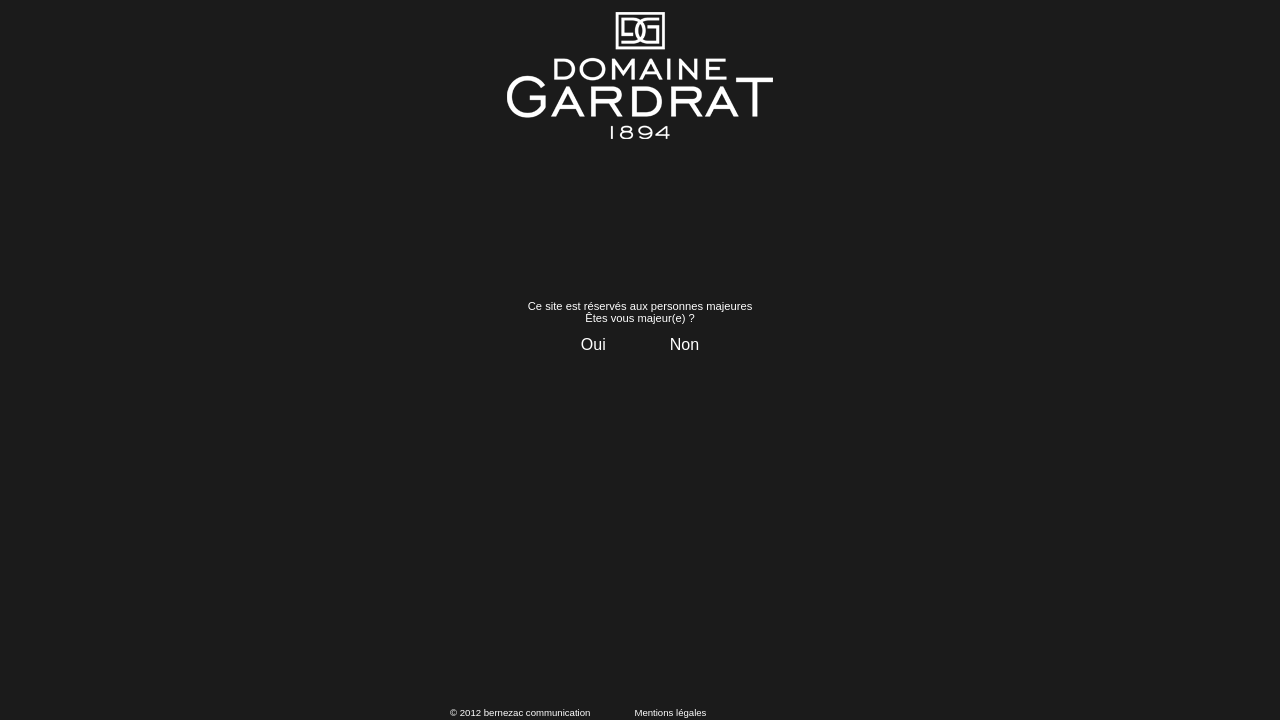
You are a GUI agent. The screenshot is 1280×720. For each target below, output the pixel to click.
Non (684, 344)
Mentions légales (670, 712)
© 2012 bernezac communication (520, 712)
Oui (593, 344)
